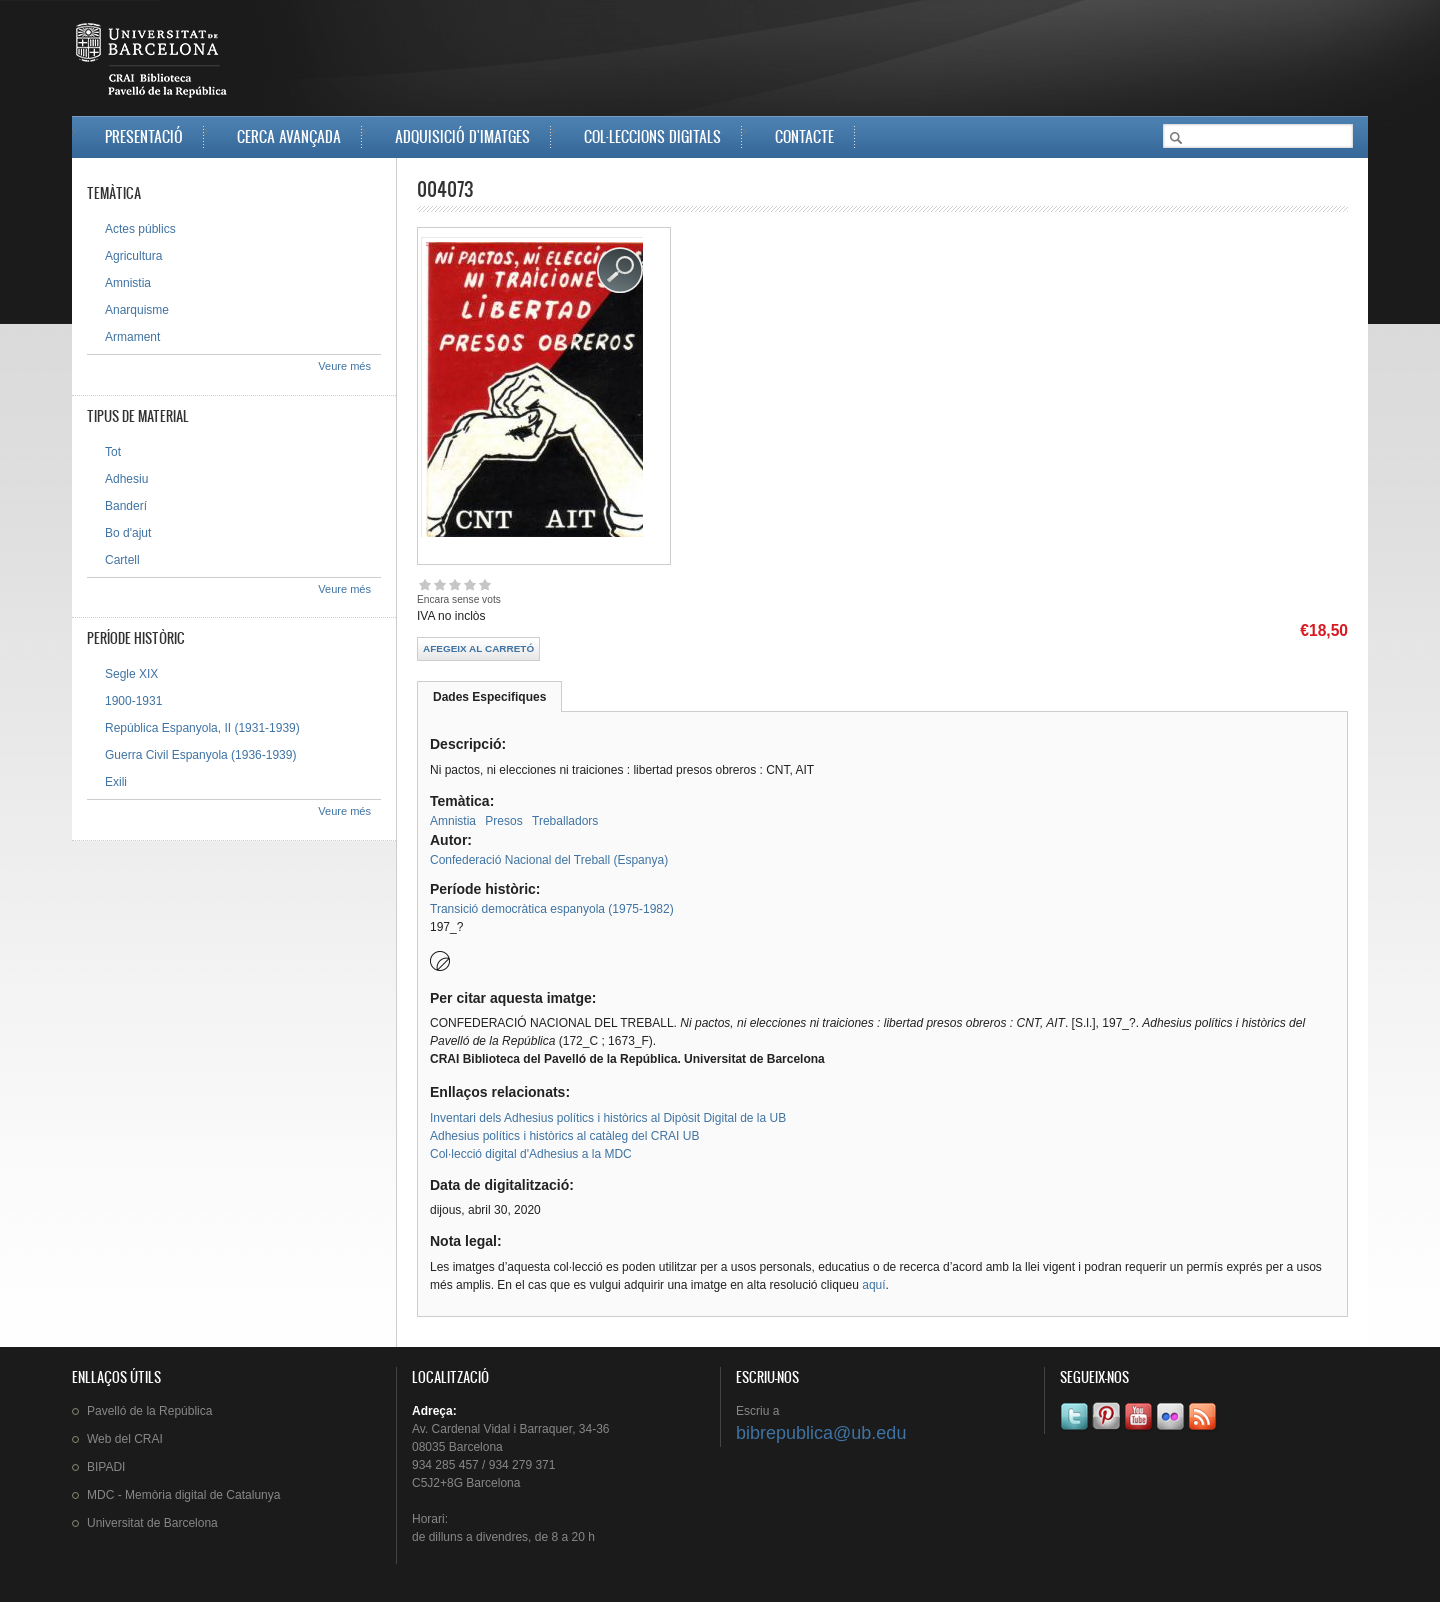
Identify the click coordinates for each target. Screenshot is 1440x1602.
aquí (873, 1285)
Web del (125, 1439)
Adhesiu (126, 479)
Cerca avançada (289, 136)
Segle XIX (131, 674)
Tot (113, 452)
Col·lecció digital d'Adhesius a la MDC (531, 1154)
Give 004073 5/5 (484, 584)
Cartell (122, 560)
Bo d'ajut (128, 533)
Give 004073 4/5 (469, 584)
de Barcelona (152, 1523)
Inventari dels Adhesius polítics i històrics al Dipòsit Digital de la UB (608, 1118)
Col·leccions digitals (652, 136)
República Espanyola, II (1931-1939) (202, 728)
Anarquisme (137, 310)
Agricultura (133, 256)
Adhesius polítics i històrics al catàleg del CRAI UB (564, 1136)
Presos (503, 821)
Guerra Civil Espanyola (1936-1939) (200, 755)
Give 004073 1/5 (424, 584)
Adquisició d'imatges (462, 136)
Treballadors (565, 821)
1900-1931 (133, 701)
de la (149, 1411)
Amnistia (453, 821)
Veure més (344, 366)
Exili (116, 782)
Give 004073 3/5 (454, 584)
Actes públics (140, 229)
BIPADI (106, 1467)
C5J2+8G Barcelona (466, 1483)
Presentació (144, 136)
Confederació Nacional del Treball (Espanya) (549, 860)
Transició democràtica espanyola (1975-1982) (552, 909)
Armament (132, 337)
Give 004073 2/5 (439, 584)
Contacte (804, 136)
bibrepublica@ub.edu (821, 1433)
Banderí (126, 506)
